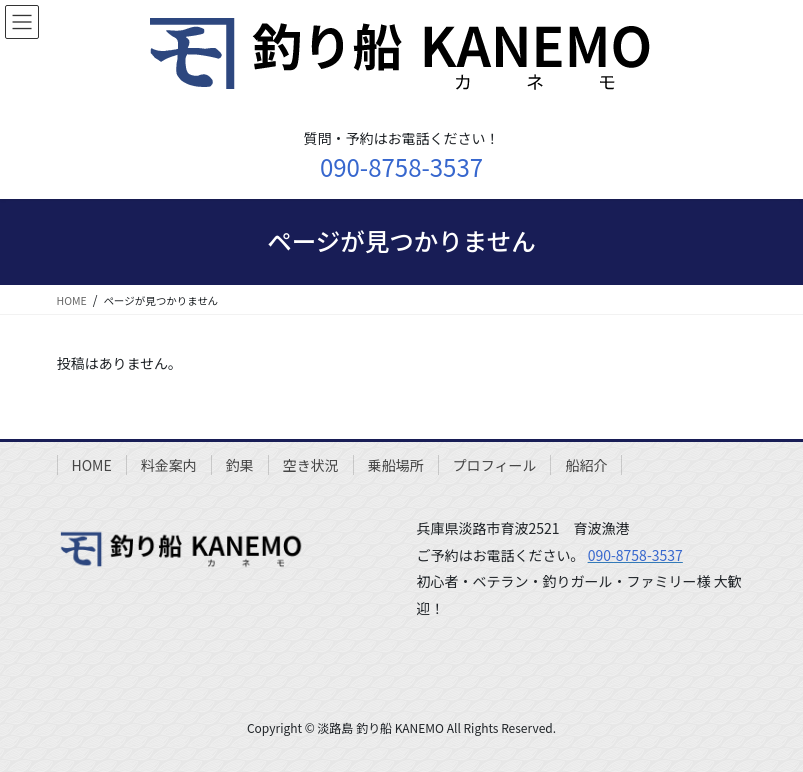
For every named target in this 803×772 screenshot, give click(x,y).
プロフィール (495, 465)
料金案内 (169, 465)
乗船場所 (396, 465)
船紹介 (586, 465)
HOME (92, 465)
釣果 (240, 465)
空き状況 (311, 465)
